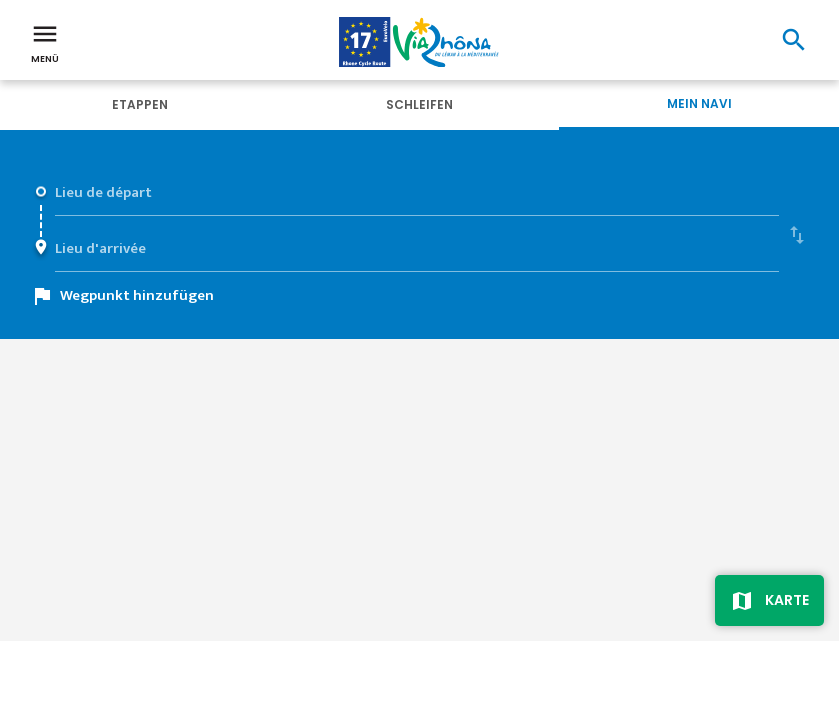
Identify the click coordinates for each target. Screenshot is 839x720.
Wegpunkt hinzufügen (137, 295)
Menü (45, 42)
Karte (787, 600)
